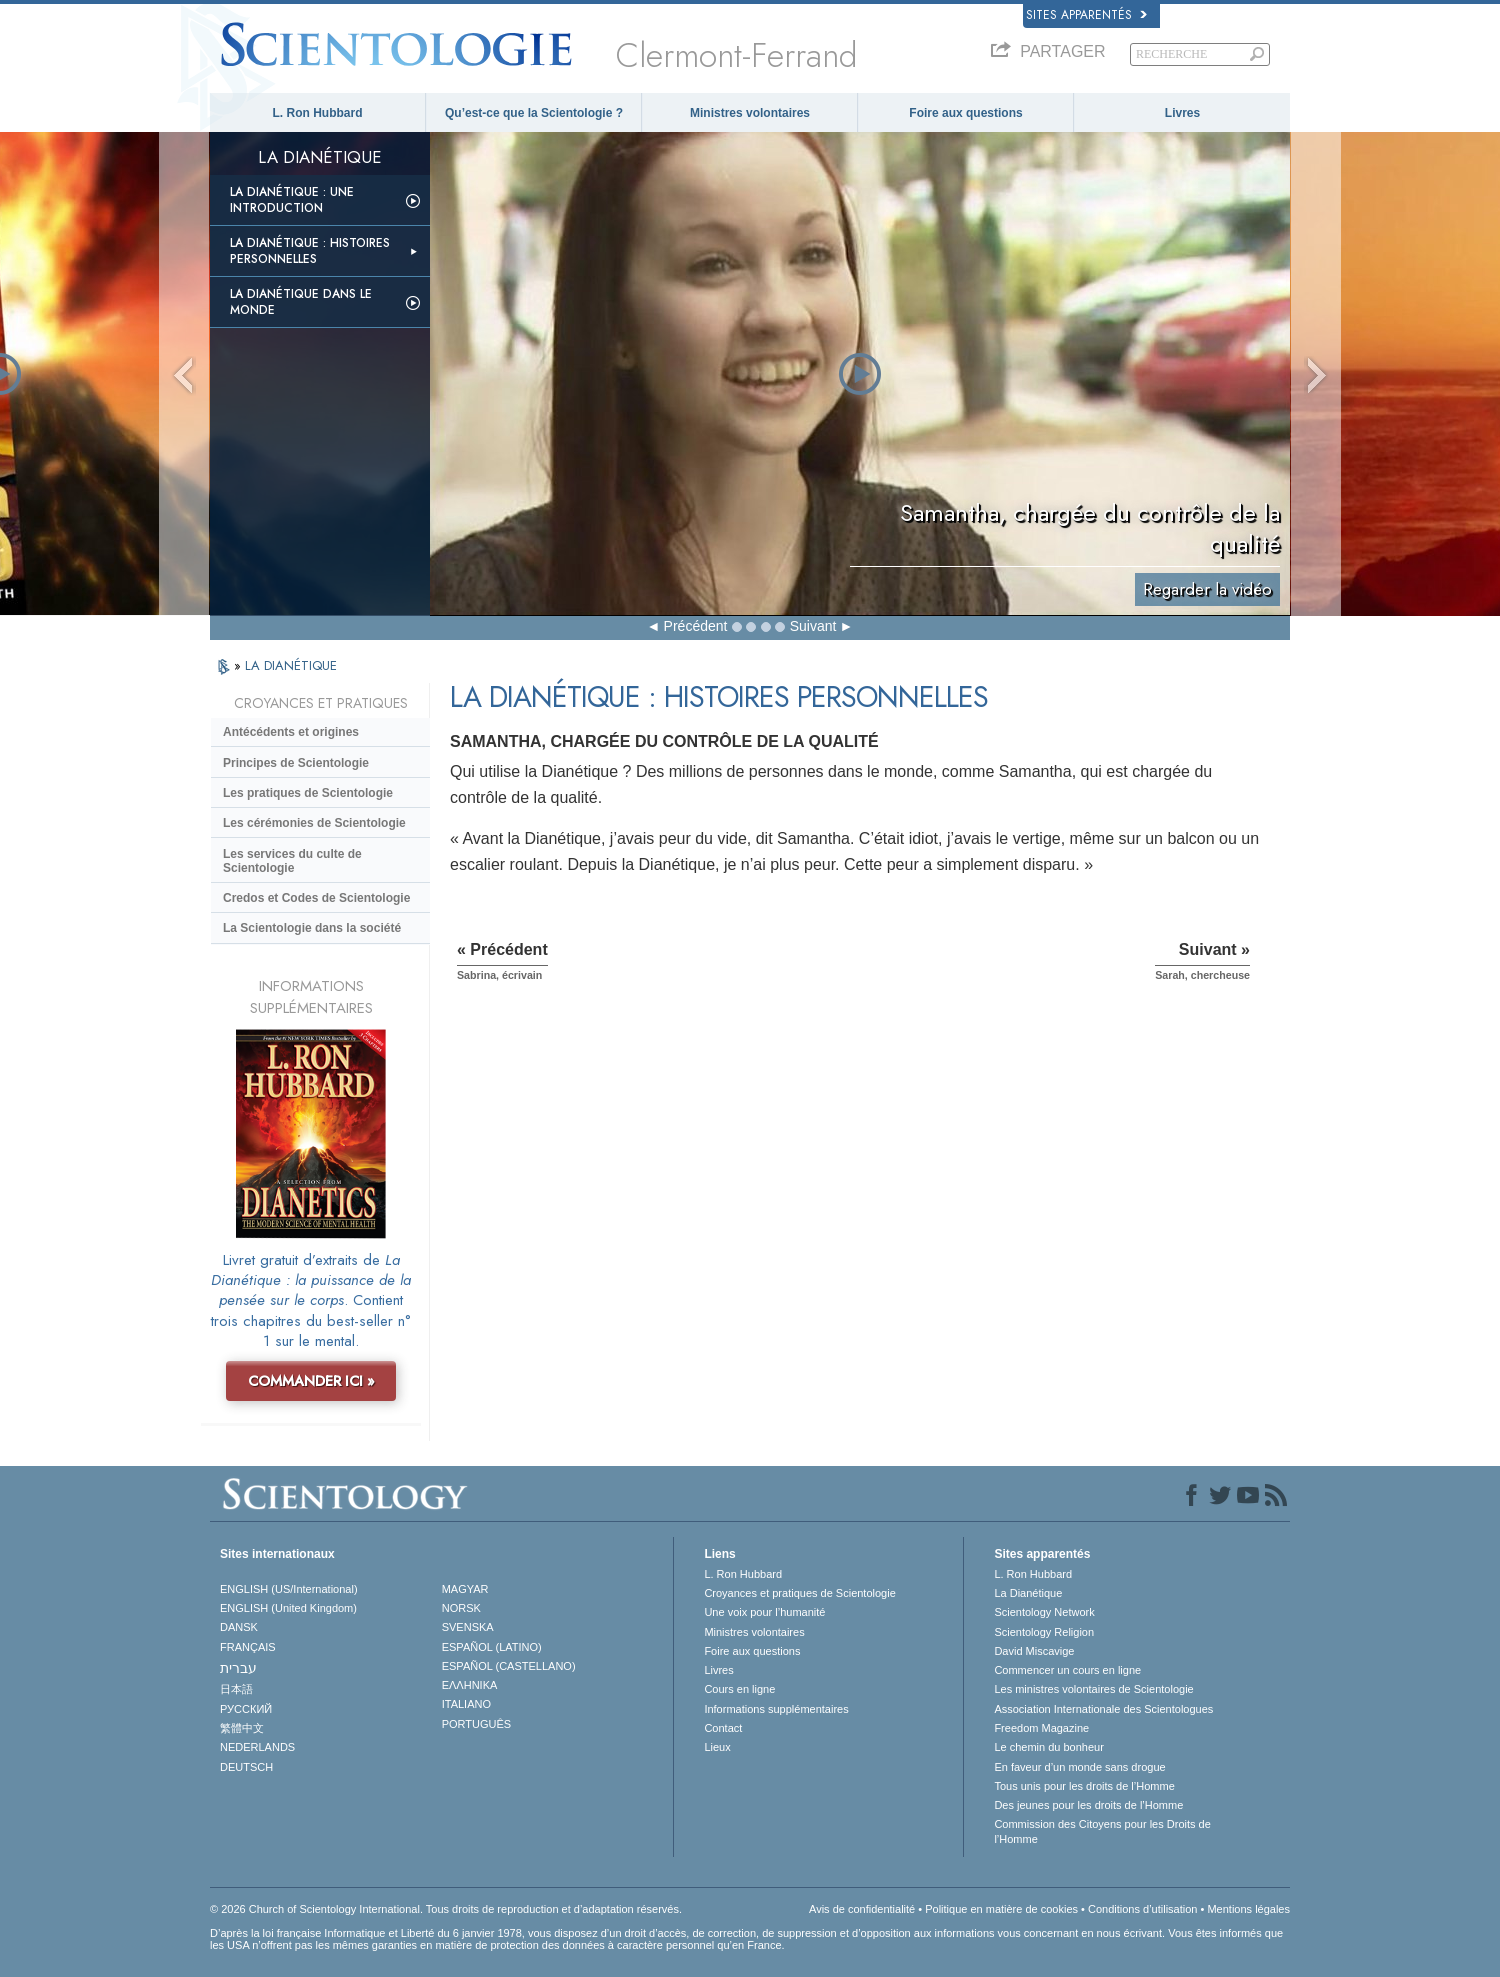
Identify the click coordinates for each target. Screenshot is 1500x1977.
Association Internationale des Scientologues (1103, 1709)
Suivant (813, 626)
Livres (1182, 113)
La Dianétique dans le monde (301, 302)
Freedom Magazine (1041, 1728)
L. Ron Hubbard (318, 113)
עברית (238, 1668)
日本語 (236, 1689)
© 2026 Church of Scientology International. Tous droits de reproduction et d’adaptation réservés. (446, 1909)
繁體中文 (242, 1728)
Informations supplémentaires (776, 1709)
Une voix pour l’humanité (764, 1612)
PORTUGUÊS (476, 1724)
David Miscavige (1034, 1651)
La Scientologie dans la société (312, 928)
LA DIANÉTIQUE (291, 665)
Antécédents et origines (291, 732)
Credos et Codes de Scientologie (316, 898)
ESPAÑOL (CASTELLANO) (509, 1666)
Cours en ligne (739, 1689)
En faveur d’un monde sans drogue (1079, 1767)
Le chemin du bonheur (1048, 1747)
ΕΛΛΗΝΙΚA (470, 1685)
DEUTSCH (246, 1767)
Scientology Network (1044, 1612)
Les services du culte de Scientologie (292, 861)
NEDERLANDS (257, 1747)
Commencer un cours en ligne (1067, 1670)
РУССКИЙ (246, 1709)
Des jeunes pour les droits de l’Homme (1088, 1805)
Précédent (696, 626)
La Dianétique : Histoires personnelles (310, 251)
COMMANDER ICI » (311, 1381)
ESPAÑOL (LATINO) (492, 1647)
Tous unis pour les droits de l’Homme (1084, 1786)
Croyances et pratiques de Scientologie (799, 1593)
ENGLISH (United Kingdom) (288, 1608)
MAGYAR (465, 1589)
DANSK (239, 1627)
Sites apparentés (1086, 15)
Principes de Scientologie (296, 763)
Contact (723, 1728)
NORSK (461, 1608)
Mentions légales (1248, 1909)
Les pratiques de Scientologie (308, 793)
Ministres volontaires (750, 113)
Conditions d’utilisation (1142, 1909)
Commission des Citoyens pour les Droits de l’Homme (1102, 1831)
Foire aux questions (965, 113)
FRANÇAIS (248, 1647)
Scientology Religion (1044, 1632)
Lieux (717, 1747)
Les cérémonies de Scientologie (314, 823)
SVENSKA (468, 1627)
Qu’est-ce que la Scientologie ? (534, 113)
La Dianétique (1028, 1593)
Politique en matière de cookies (1001, 1909)
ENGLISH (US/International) (289, 1589)
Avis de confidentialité (862, 1909)
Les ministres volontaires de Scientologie (1093, 1689)
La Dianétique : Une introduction (292, 200)
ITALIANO (466, 1704)
